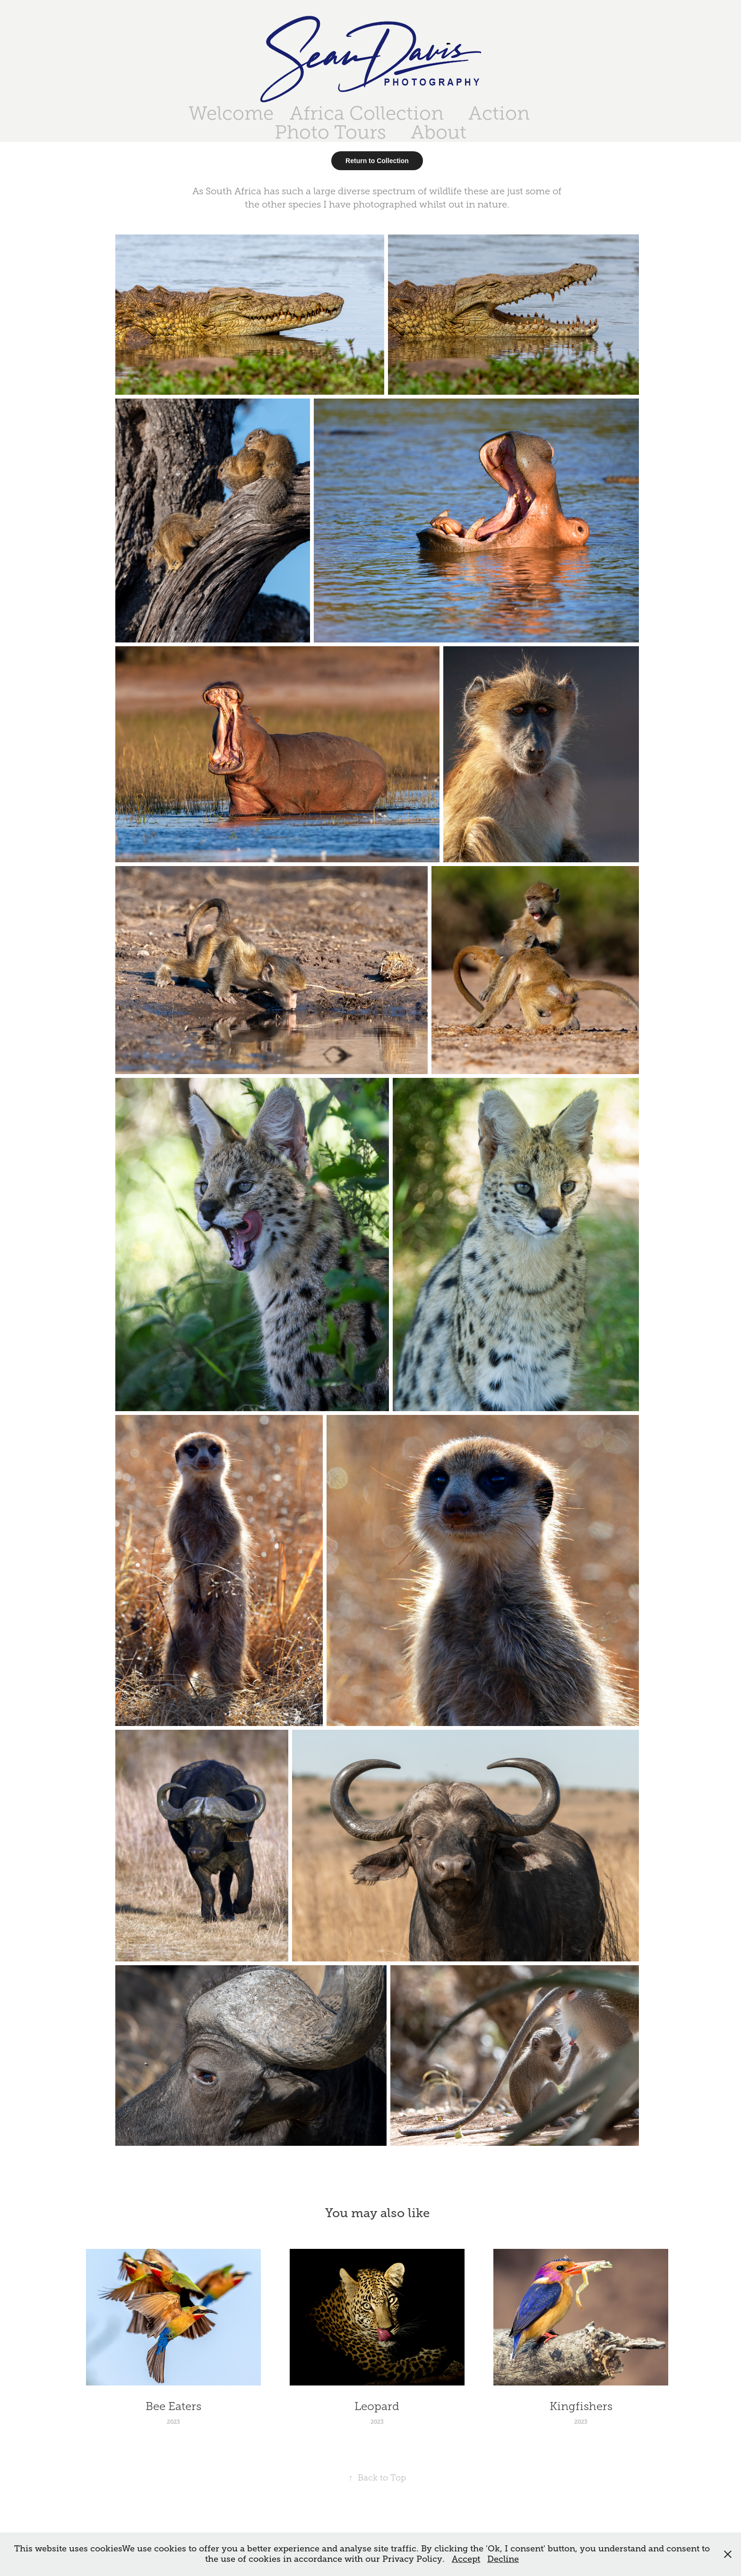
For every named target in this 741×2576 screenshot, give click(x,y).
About (438, 132)
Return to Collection (377, 161)
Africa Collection (367, 113)
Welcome (231, 113)
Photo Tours (330, 132)
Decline (503, 2559)
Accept (466, 2559)
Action (499, 113)
